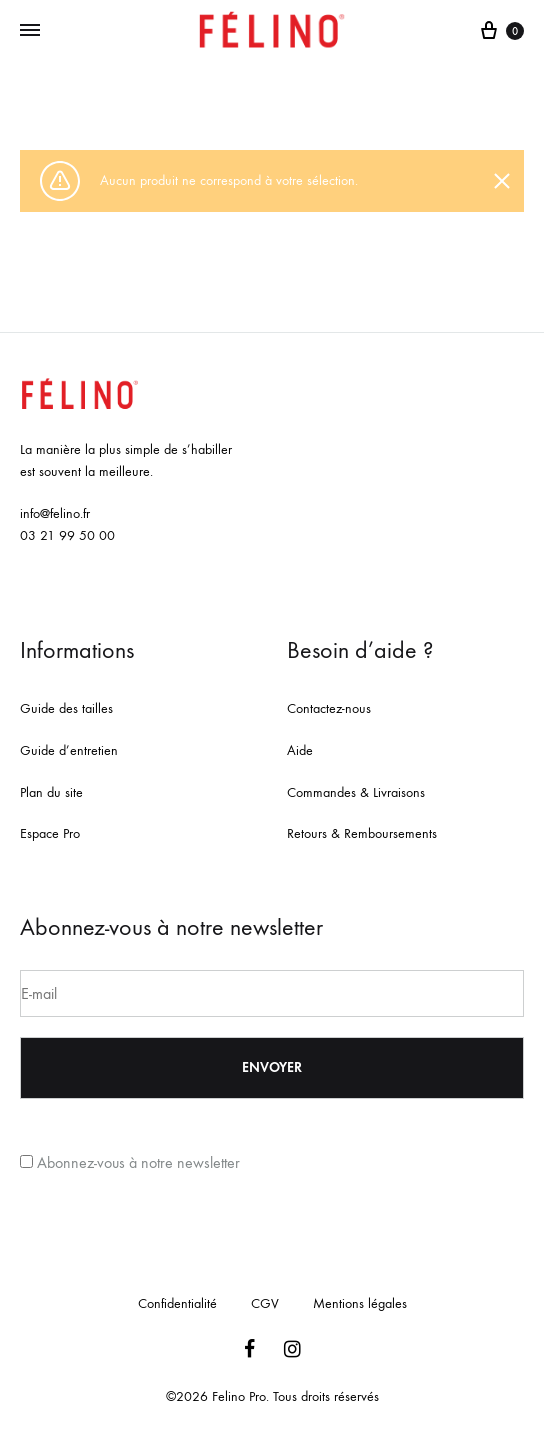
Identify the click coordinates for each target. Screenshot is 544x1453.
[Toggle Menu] (30, 31)
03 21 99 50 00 (67, 535)
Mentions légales (360, 1303)
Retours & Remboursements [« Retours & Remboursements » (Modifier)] (362, 833)
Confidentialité (177, 1303)
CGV (265, 1303)
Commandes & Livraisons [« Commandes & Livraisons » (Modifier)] (356, 792)
